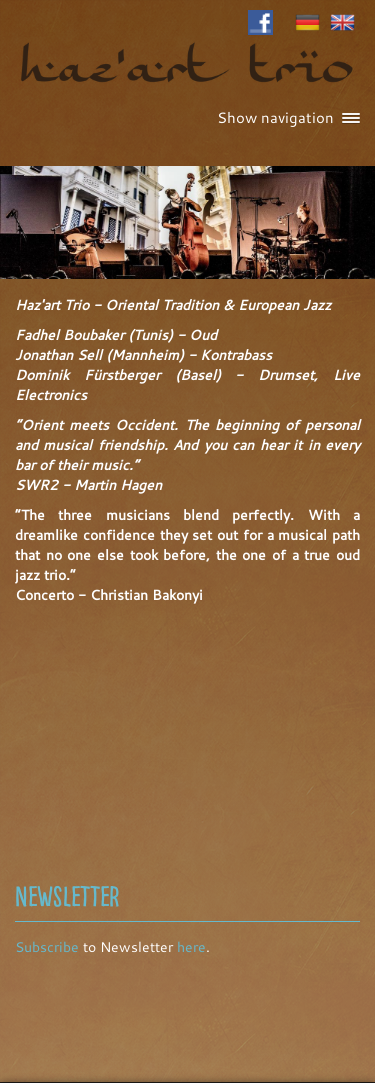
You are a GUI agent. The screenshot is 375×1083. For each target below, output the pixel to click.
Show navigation (288, 117)
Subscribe (47, 947)
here (191, 947)
